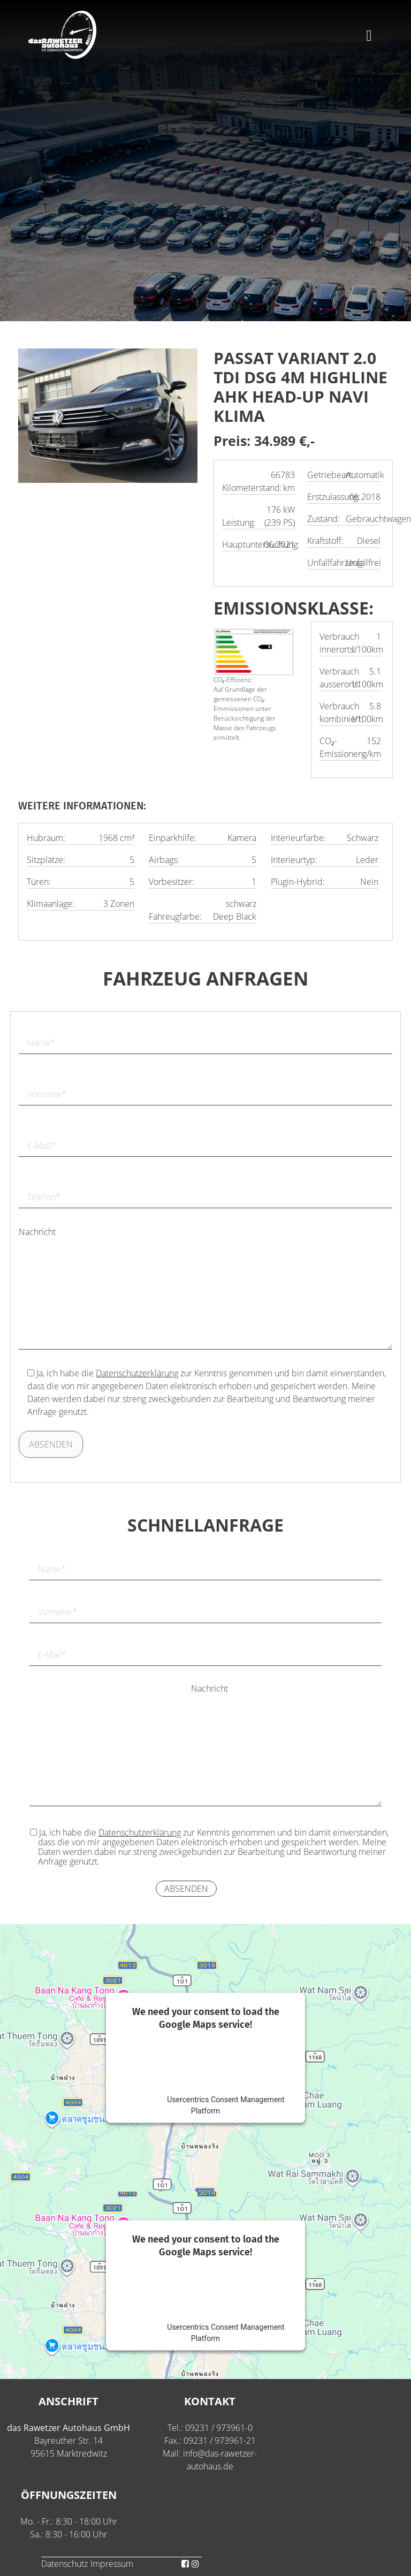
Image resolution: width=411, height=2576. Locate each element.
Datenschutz (64, 2564)
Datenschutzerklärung (137, 1373)
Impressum (111, 2564)
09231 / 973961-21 (220, 2440)
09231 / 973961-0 (219, 2428)
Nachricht (37, 1232)
